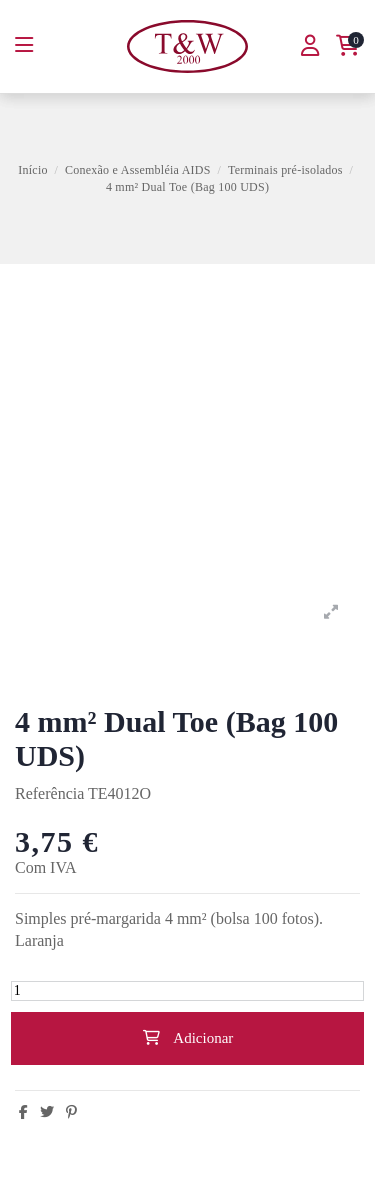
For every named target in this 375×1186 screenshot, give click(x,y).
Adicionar (188, 1038)
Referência (49, 793)
